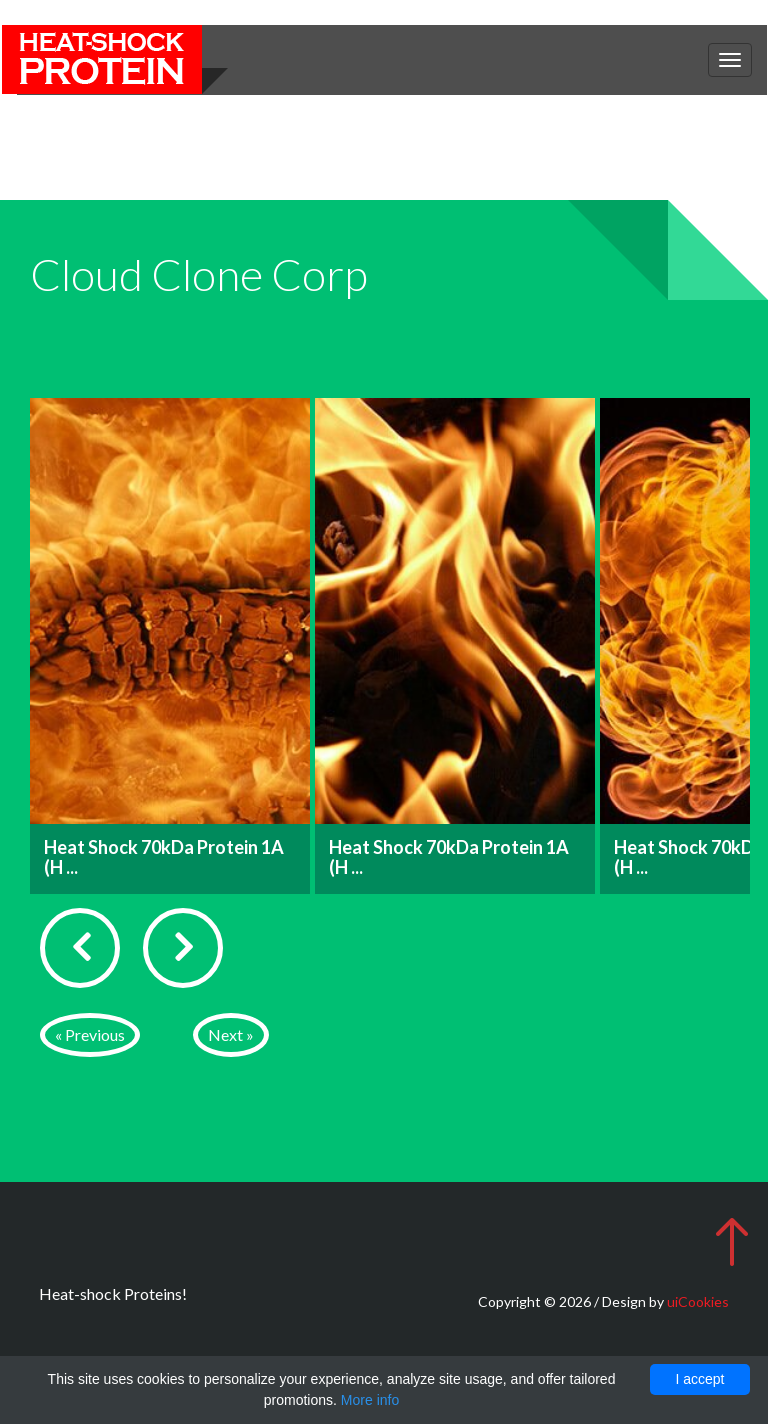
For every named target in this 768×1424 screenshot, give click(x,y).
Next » (231, 1034)
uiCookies (698, 1301)
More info (370, 1400)
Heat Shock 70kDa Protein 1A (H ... (164, 857)
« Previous (90, 1034)
